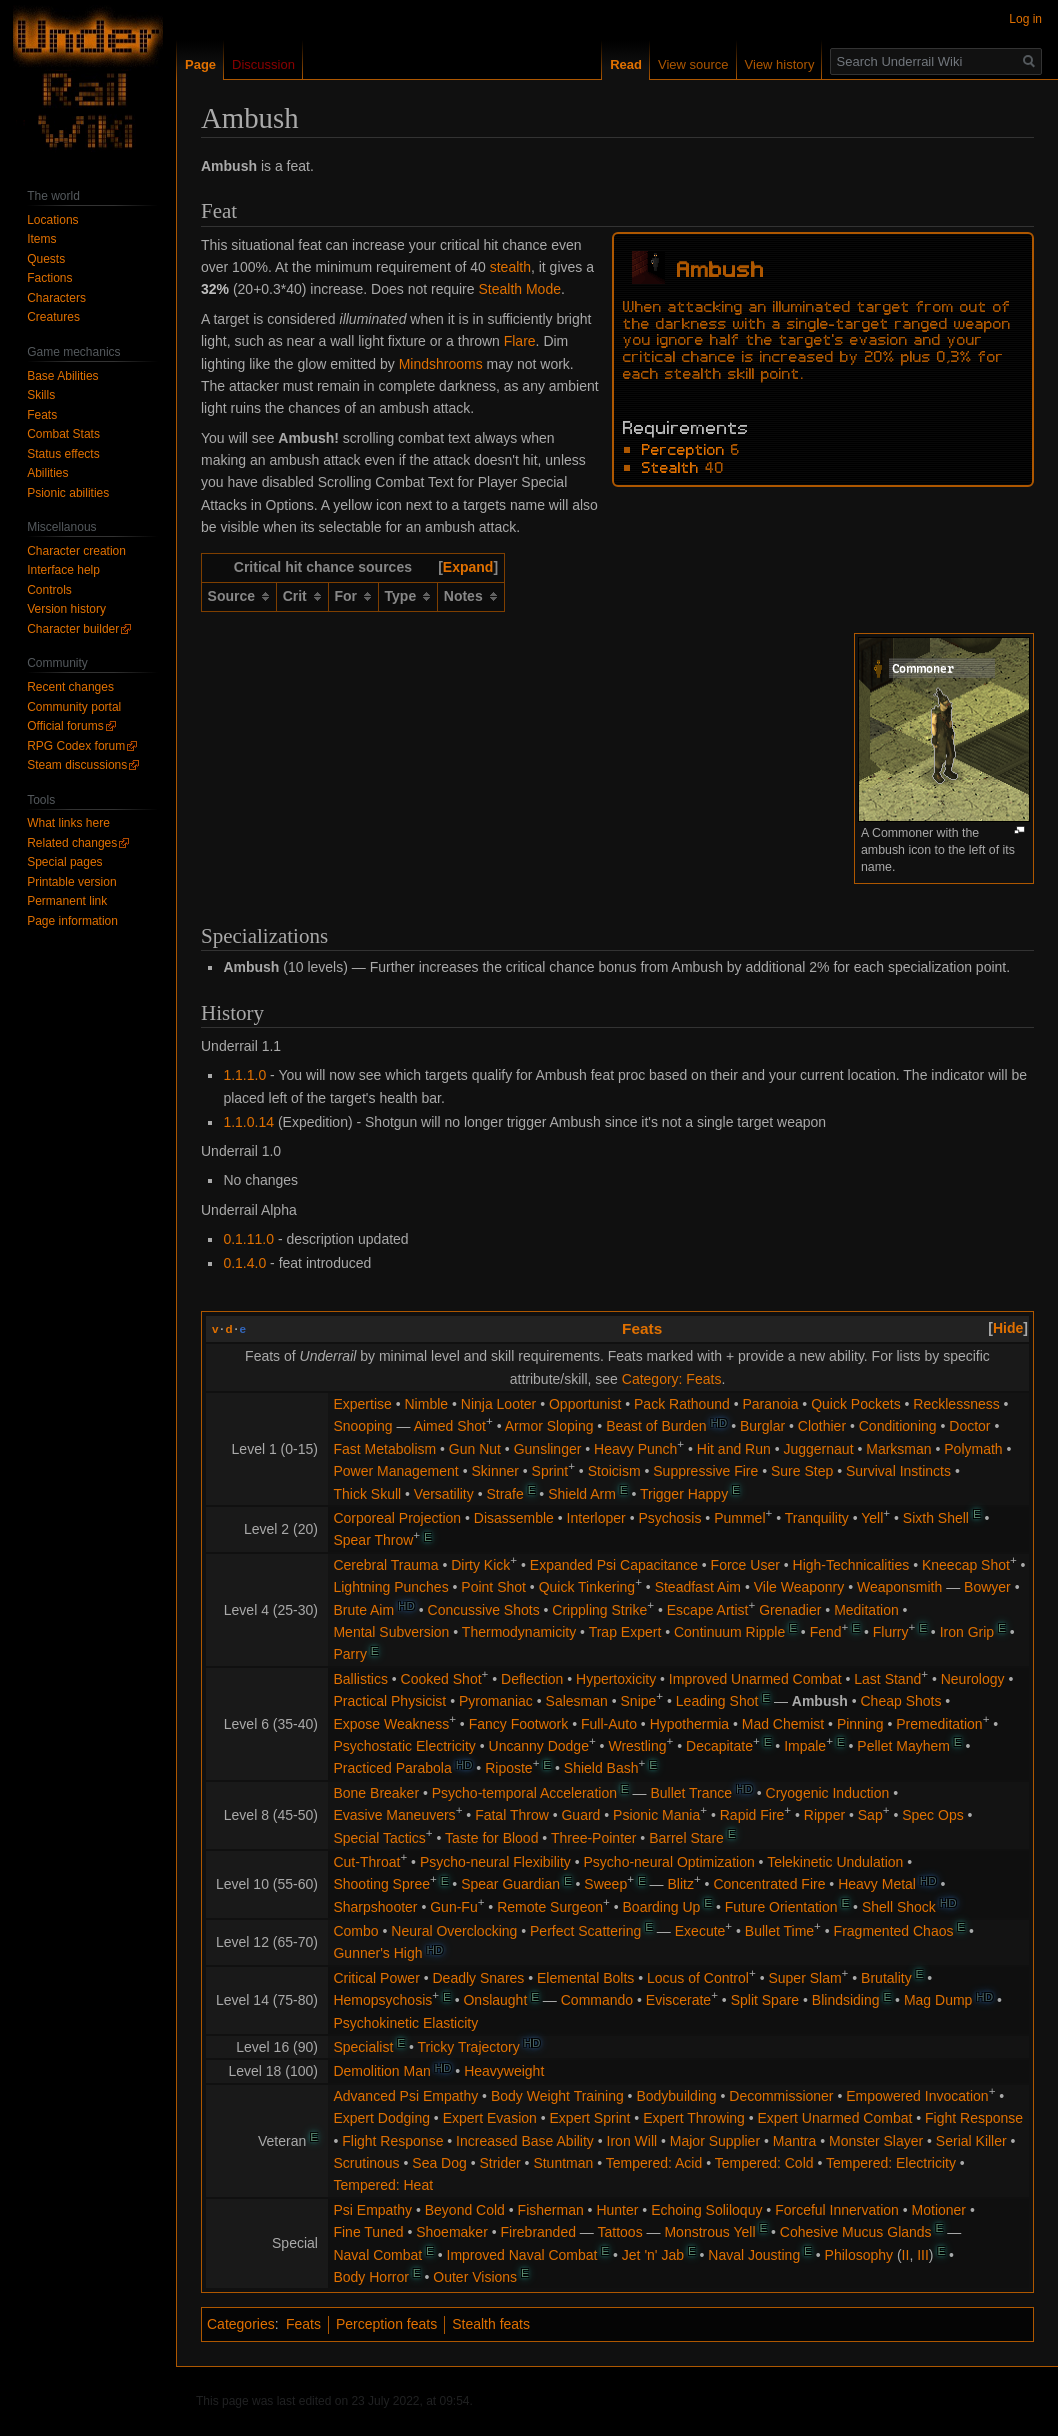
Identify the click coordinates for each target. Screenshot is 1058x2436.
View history (780, 64)
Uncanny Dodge (539, 1746)
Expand (468, 567)
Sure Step (802, 1471)
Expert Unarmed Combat (835, 2118)
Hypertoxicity (616, 1679)
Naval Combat (377, 2255)
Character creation (76, 551)
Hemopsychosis (382, 2000)
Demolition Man (381, 2071)
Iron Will (632, 2141)
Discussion (263, 64)
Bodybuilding (676, 2096)
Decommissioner (781, 2096)
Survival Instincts (898, 1471)
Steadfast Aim (698, 1587)
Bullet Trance (691, 1793)
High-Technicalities (851, 1565)
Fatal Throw (512, 1815)
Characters (56, 298)
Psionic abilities (68, 493)
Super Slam (804, 1978)
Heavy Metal (877, 1884)
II (906, 2255)
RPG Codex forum (76, 746)
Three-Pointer (594, 1838)
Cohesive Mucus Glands (856, 2232)
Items (41, 239)
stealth (510, 267)
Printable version (71, 882)
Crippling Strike (599, 1610)
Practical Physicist (389, 1701)
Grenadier (790, 1610)
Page (200, 64)
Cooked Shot (441, 1679)
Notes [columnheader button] (463, 596)
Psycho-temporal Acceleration (524, 1793)
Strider (499, 2163)
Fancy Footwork (519, 1724)
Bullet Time (779, 1931)
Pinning (860, 1724)
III (923, 2255)
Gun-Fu (453, 1907)
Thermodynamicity (519, 1632)
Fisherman (551, 2210)
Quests (46, 259)
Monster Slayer (876, 2141)
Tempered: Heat (383, 2185)
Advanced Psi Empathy (405, 2096)
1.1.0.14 (248, 1122)
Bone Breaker (376, 1793)
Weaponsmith (899, 1587)
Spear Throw (373, 1540)
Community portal (74, 707)
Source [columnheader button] (231, 596)
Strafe (504, 1494)
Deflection (532, 1679)
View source (693, 64)
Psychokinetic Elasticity (405, 2023)
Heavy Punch (635, 1449)
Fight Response (974, 2118)
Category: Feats (672, 1379)
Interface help (63, 570)
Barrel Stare (686, 1838)
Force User (745, 1565)
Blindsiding (846, 2000)
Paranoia (770, 1404)
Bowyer (987, 1587)
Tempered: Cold (764, 2163)
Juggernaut (818, 1449)
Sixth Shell (936, 1518)
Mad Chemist (783, 1724)
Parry (349, 1654)
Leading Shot (717, 1701)
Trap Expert (625, 1632)
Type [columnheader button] (401, 596)
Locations (52, 220)
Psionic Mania (656, 1815)
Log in (1025, 19)
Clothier (822, 1426)
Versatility (444, 1494)
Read (626, 64)
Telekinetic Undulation (835, 1862)
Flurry (891, 1632)
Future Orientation (781, 1907)
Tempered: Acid (654, 2163)
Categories (241, 2324)
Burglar (762, 1426)
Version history (66, 609)
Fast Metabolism (384, 1449)
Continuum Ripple (729, 1632)
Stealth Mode (519, 289)
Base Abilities (62, 376)
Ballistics (360, 1679)
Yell (872, 1518)
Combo (355, 1931)
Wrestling (637, 1746)
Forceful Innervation (837, 2210)
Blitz (680, 1884)
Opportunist (585, 1404)
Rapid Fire (752, 1815)
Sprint (550, 1471)
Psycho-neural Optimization (669, 1862)
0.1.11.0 (248, 1239)
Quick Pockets (855, 1404)
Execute (700, 1931)
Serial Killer (971, 2141)
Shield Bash (601, 1768)
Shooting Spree (381, 1884)
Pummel (739, 1518)
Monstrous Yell (709, 2232)
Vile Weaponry (799, 1587)
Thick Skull (367, 1494)
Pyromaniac (496, 1701)
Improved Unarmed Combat (755, 1679)
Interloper (596, 1518)
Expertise (362, 1404)
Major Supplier (715, 2141)
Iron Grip (967, 1632)
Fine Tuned (368, 2232)
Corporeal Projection (397, 1518)
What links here (68, 823)
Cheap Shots (901, 1701)
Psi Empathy (372, 2210)
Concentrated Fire (769, 1884)
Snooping (362, 1426)
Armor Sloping (549, 1426)
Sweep (605, 1884)
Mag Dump (938, 2000)
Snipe (639, 1701)
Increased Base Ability (525, 2141)
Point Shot (493, 1587)
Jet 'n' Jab (653, 2255)
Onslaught (495, 2000)
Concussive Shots (484, 1610)
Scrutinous (366, 2163)
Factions (49, 278)
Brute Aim (363, 1610)
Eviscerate (678, 2000)
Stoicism (614, 1471)
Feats (642, 1328)
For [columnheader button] (345, 596)
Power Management (395, 1471)
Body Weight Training (557, 2096)
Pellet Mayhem (903, 1746)
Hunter (617, 2210)
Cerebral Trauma (385, 1565)
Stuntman (563, 2163)
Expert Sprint (590, 2118)
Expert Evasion (490, 2118)
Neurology (973, 1679)
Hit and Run (734, 1449)
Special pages (64, 862)
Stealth (670, 466)
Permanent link (67, 901)
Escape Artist (708, 1610)
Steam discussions (77, 765)
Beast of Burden (656, 1426)
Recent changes (70, 687)
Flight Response (392, 2141)
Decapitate (719, 1746)
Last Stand (887, 1679)
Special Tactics (379, 1838)
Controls (49, 590)
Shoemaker (452, 2232)
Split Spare (765, 2000)
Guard (580, 1815)
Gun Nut (475, 1449)
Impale (805, 1746)
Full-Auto (609, 1724)
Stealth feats (491, 2324)
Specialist (363, 2047)
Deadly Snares (479, 1978)
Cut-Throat (366, 1862)
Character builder (73, 629)
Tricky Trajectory (468, 2047)
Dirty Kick (480, 1565)
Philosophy (859, 2255)
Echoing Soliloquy (706, 2210)
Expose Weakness (391, 1724)
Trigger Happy (684, 1494)
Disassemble (514, 1518)
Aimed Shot (450, 1426)
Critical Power (376, 1978)
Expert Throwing (694, 2118)
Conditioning (898, 1426)
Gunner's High (377, 1953)
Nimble (427, 1404)
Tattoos (620, 2232)
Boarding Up (662, 1907)
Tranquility (817, 1518)
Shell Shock (899, 1907)
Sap (870, 1815)
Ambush (820, 1701)
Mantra (795, 2141)
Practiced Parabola (392, 1768)
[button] (468, 567)
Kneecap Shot (966, 1565)
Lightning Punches (390, 1587)
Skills (41, 395)
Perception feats (386, 2324)
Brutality (886, 1978)
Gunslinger (548, 1449)
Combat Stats (63, 434)
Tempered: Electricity (891, 2163)
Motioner (939, 2210)
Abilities (47, 473)
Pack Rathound (682, 1404)
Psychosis (669, 1518)
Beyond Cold (465, 2210)
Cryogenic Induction (828, 1793)
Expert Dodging (381, 2118)
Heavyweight (504, 2071)
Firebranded (538, 2232)
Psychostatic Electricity (404, 1746)
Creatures (53, 317)
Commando (597, 2000)
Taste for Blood (491, 1838)
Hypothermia (689, 1724)
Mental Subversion (391, 1632)
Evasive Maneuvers (394, 1815)
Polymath (973, 1449)
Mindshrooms (441, 364)
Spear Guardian (510, 1884)
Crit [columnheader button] (295, 596)
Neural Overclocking (454, 1931)
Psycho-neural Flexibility (495, 1862)
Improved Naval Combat (522, 2255)
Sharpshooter (375, 1907)
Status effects (63, 454)
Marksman (898, 1449)
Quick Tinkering (587, 1587)
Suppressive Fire (705, 1471)
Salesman (577, 1701)
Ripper (824, 1815)
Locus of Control (698, 1978)
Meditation (866, 1610)
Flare (520, 341)
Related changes (72, 843)
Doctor (969, 1426)
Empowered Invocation (917, 2096)
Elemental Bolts (585, 1978)
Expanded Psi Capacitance (614, 1565)
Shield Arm (582, 1494)
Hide (1008, 1328)
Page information (72, 921)
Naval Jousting (754, 2255)
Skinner (494, 1471)
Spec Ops (932, 1815)
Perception (683, 448)
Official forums (65, 726)
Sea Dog (439, 2163)
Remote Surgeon (550, 1907)
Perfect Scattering (585, 1931)
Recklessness (956, 1404)
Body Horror (370, 2277)
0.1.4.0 (244, 1263)
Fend (826, 1632)
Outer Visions (475, 2277)
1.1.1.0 (244, 1075)
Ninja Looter (499, 1404)
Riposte (508, 1768)
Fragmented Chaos (894, 1931)
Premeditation (939, 1724)
